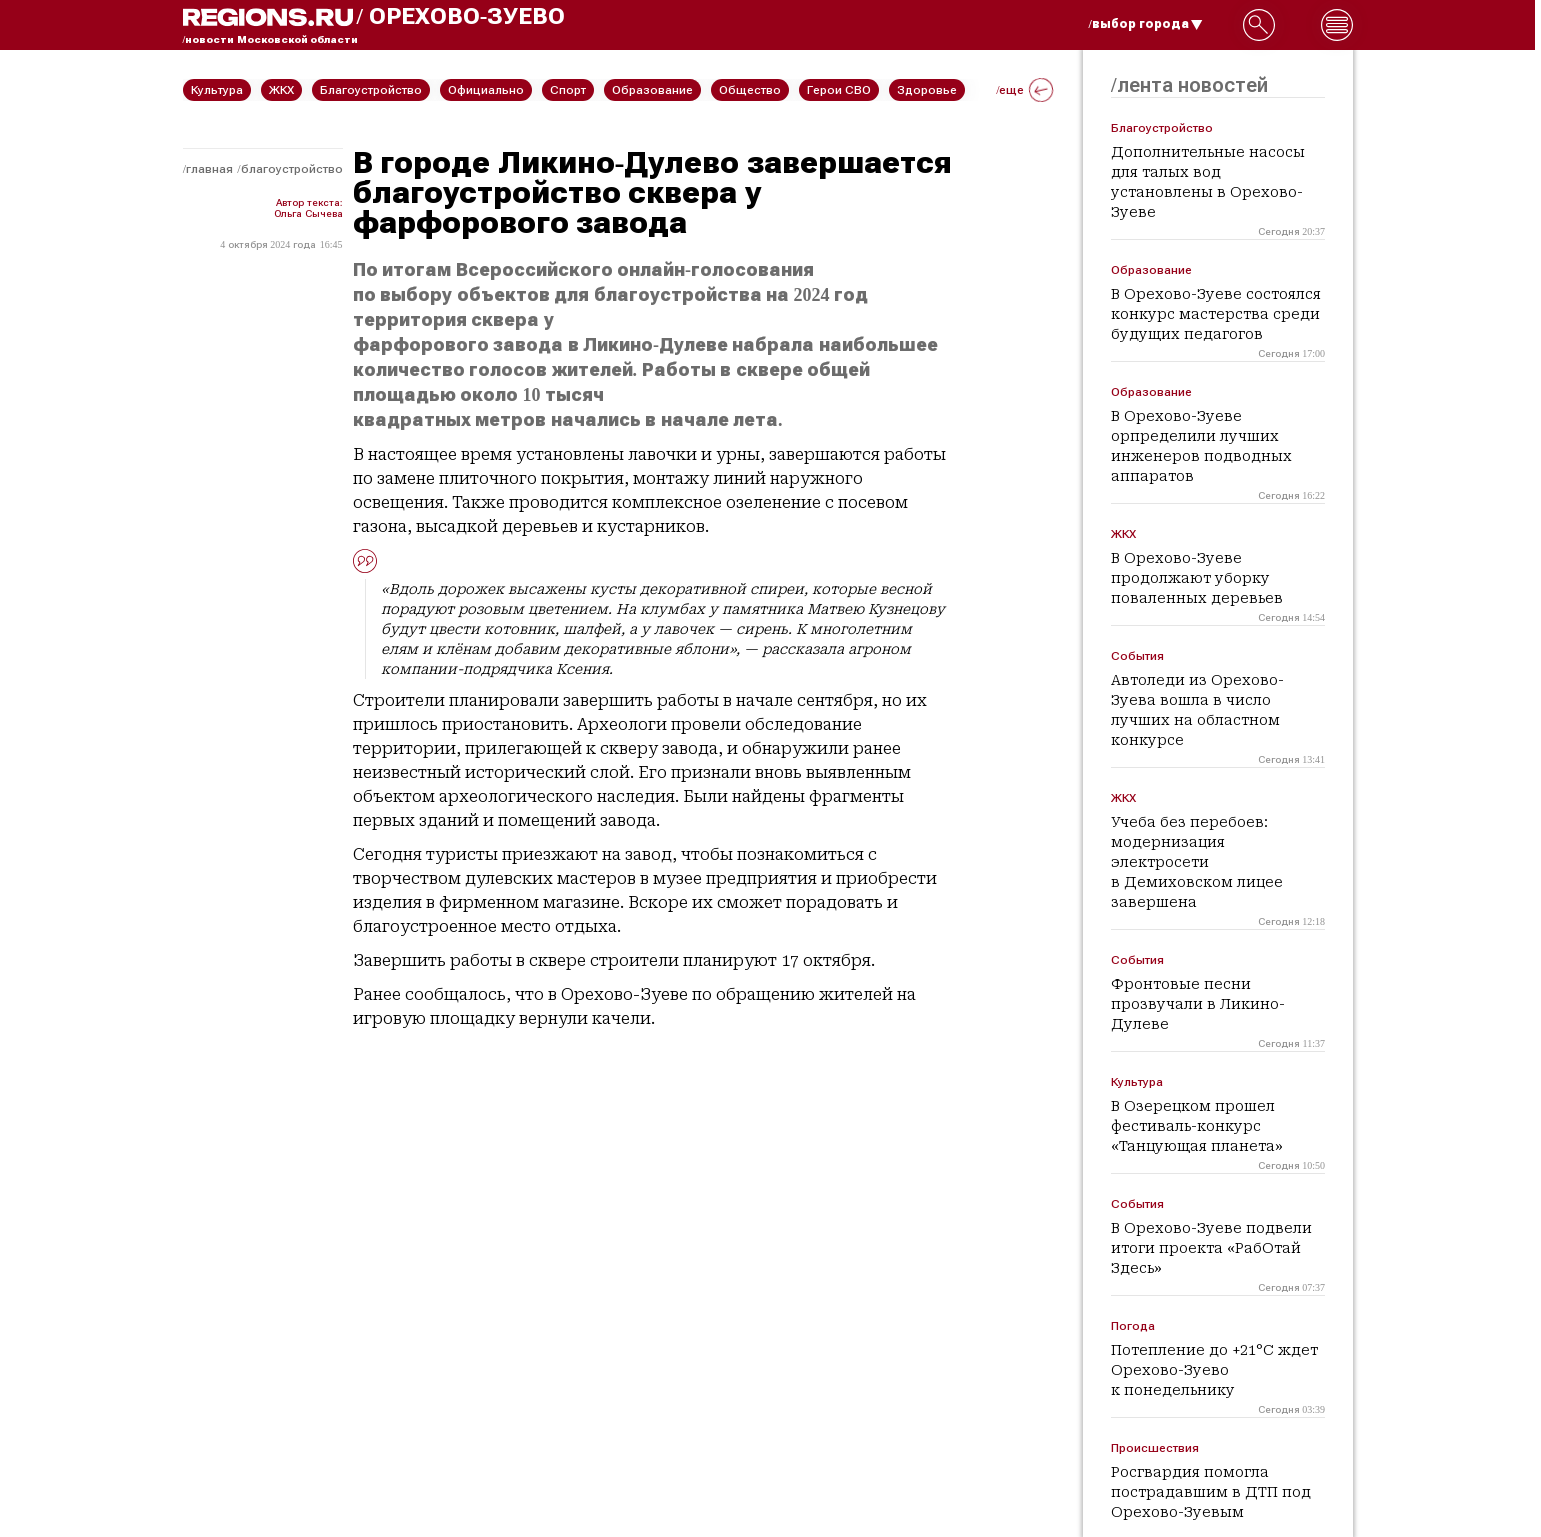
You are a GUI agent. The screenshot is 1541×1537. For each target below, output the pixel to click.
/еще (1024, 90)
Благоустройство (292, 169)
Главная (209, 169)
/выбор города (1146, 24)
